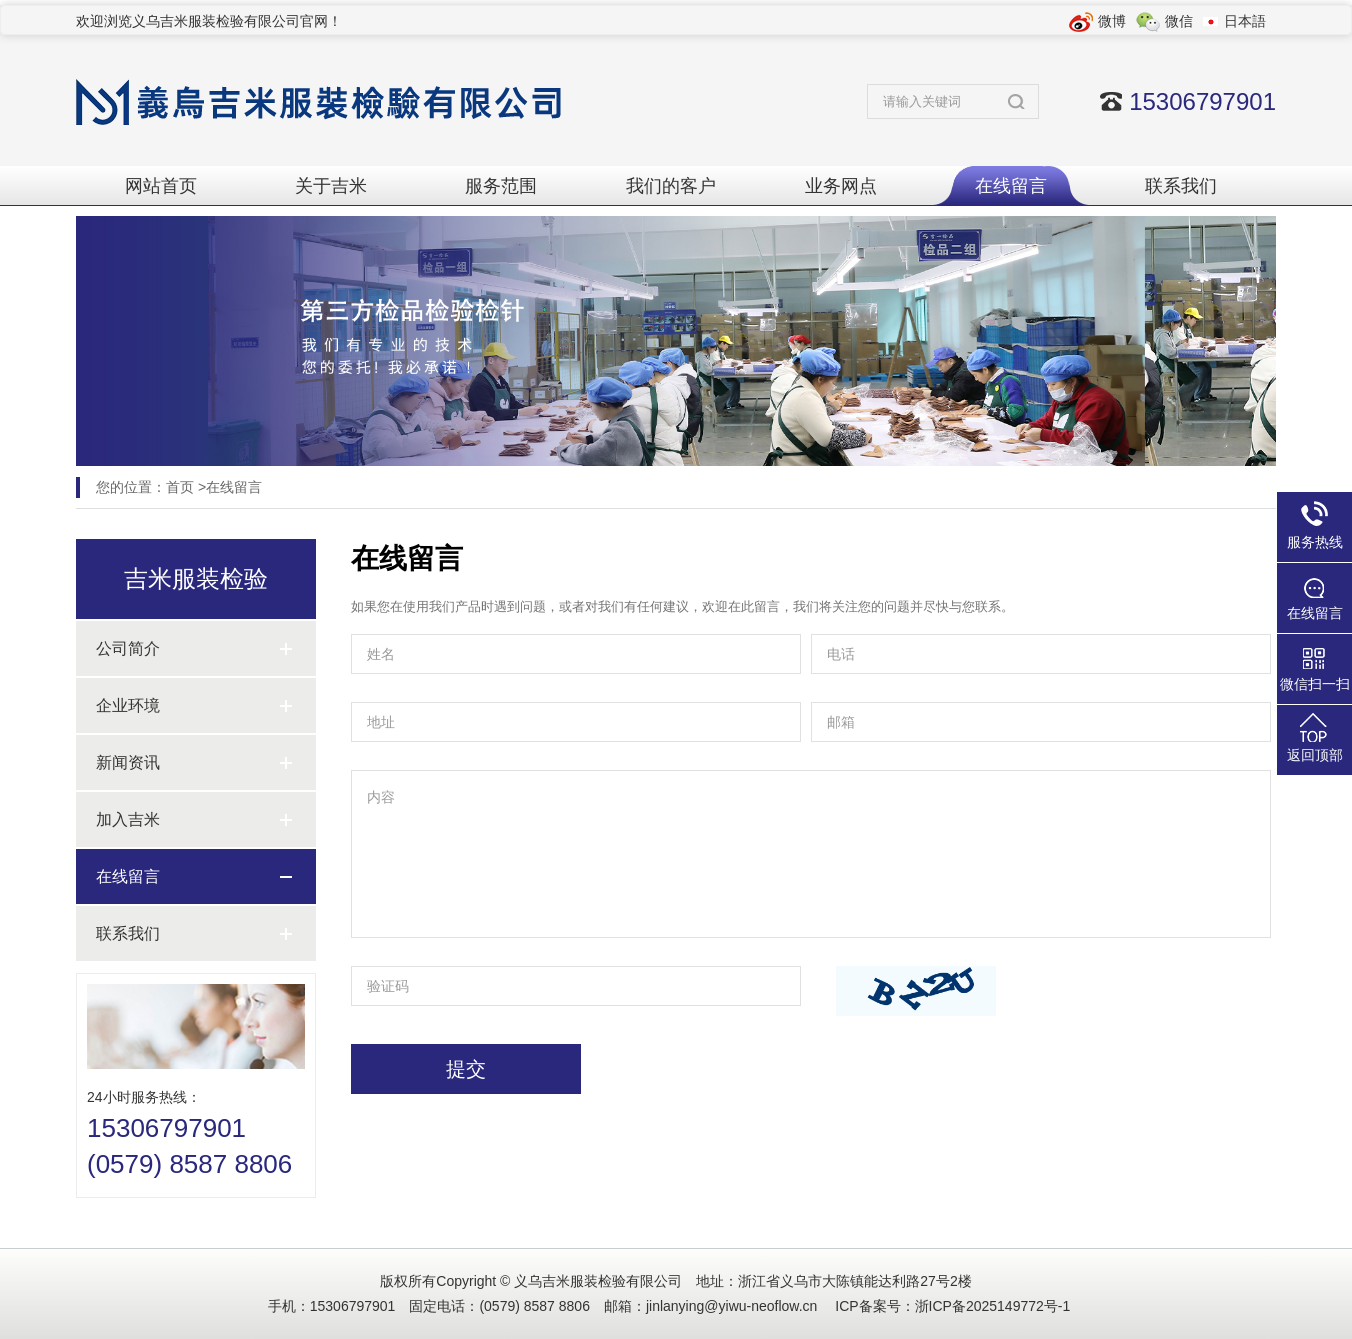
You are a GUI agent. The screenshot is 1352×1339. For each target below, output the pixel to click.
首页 (180, 487)
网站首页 (161, 186)
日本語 (1245, 21)
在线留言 (1011, 186)
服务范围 (501, 186)
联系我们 (1181, 186)
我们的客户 (671, 186)
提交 (466, 1069)
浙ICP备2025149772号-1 (993, 1306)
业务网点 (841, 186)
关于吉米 (331, 186)
